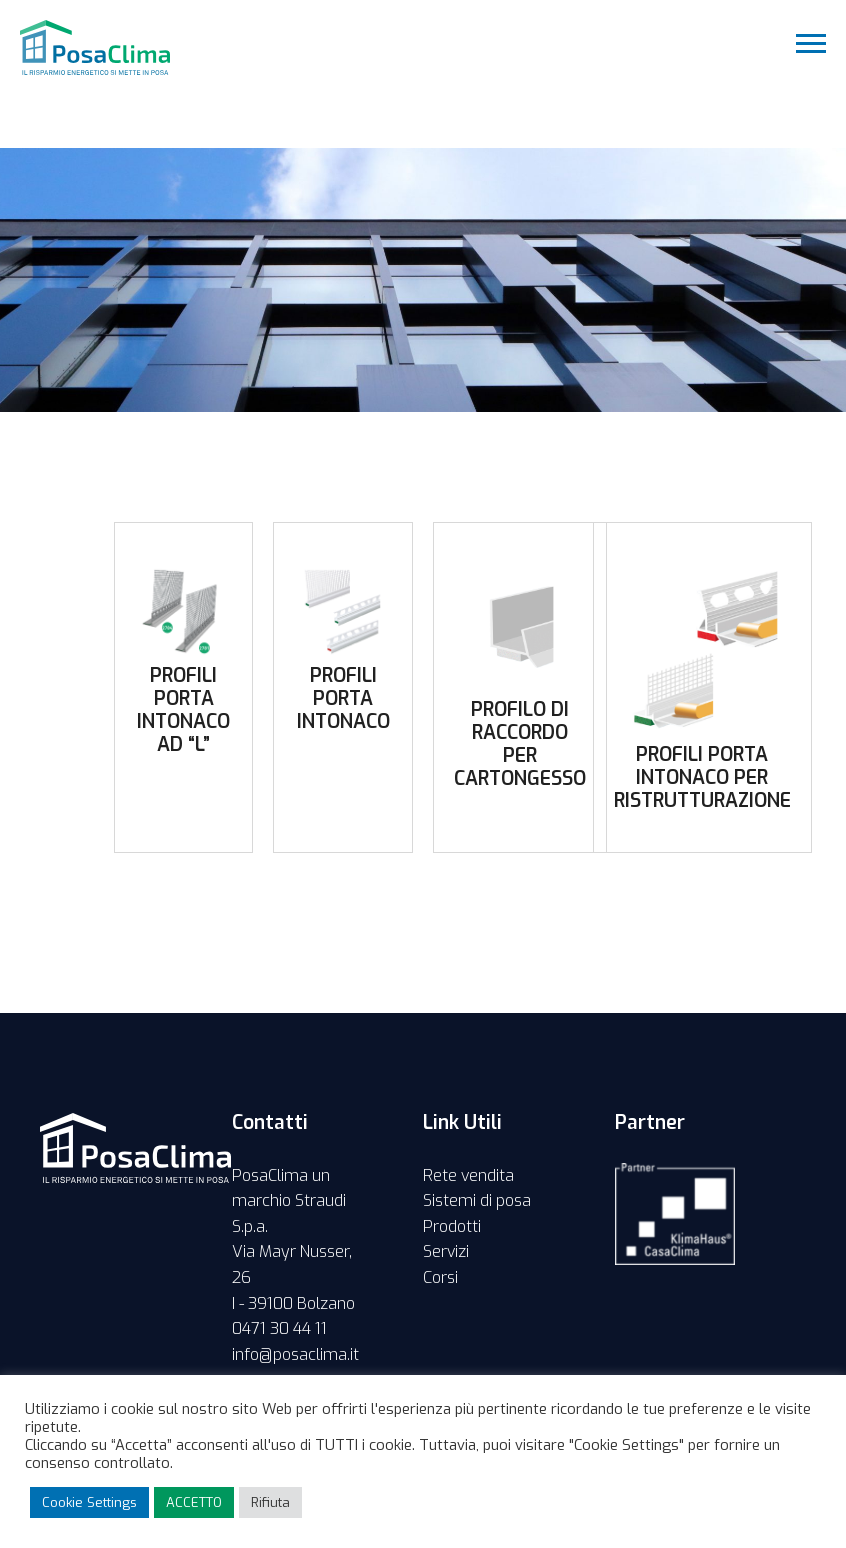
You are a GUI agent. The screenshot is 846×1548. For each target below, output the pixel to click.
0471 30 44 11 (279, 1328)
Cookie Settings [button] (89, 1502)
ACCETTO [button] (194, 1502)
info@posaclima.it (295, 1354)
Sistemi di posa (477, 1200)
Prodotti (452, 1226)
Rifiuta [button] (270, 1502)
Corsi (440, 1277)
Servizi (446, 1251)
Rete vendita (468, 1175)
